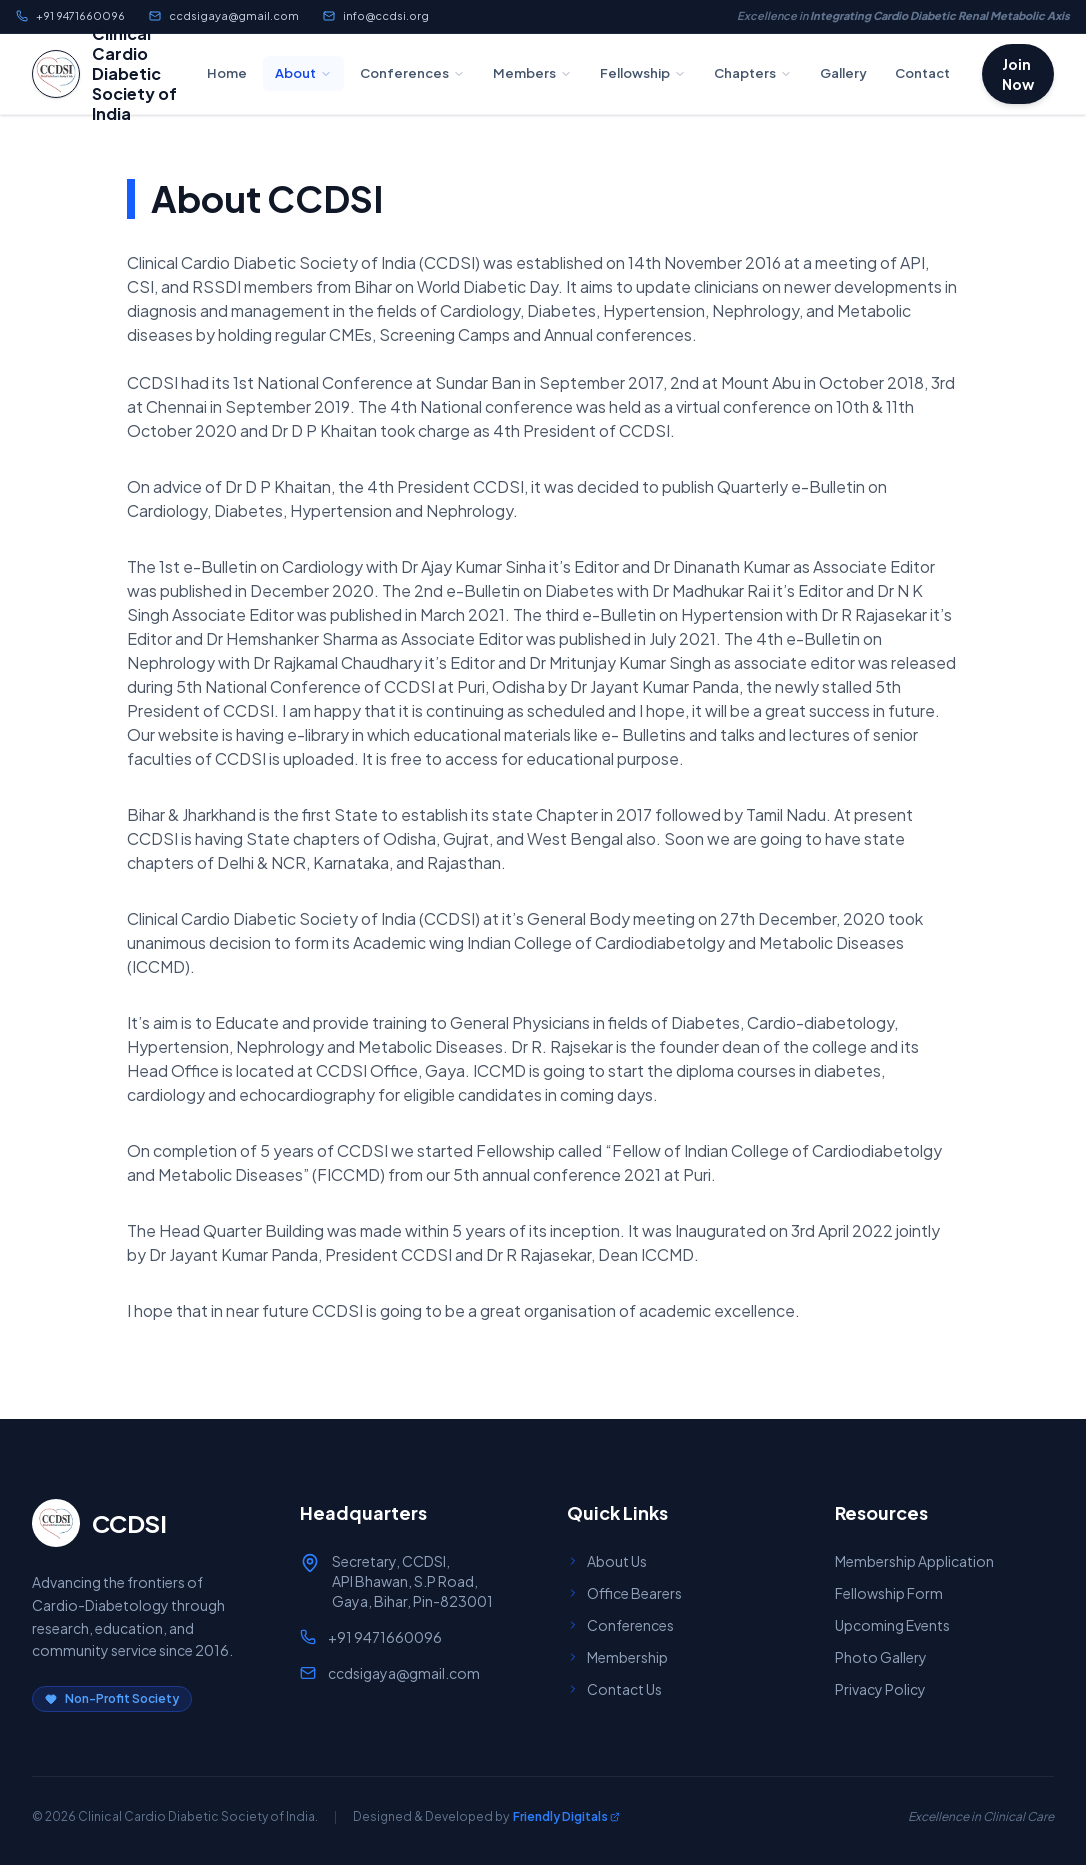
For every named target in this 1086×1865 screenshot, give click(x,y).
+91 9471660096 (70, 15)
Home (227, 73)
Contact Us (614, 1689)
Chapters (753, 73)
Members (532, 73)
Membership (617, 1657)
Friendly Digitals (566, 1816)
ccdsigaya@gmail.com (224, 15)
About (303, 73)
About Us (607, 1561)
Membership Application (914, 1561)
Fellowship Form (889, 1593)
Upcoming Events (892, 1625)
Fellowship (643, 73)
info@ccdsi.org (376, 15)
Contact (922, 73)
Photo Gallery (881, 1657)
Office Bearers (624, 1593)
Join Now (1018, 74)
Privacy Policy (880, 1689)
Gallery (843, 73)
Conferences (412, 73)
